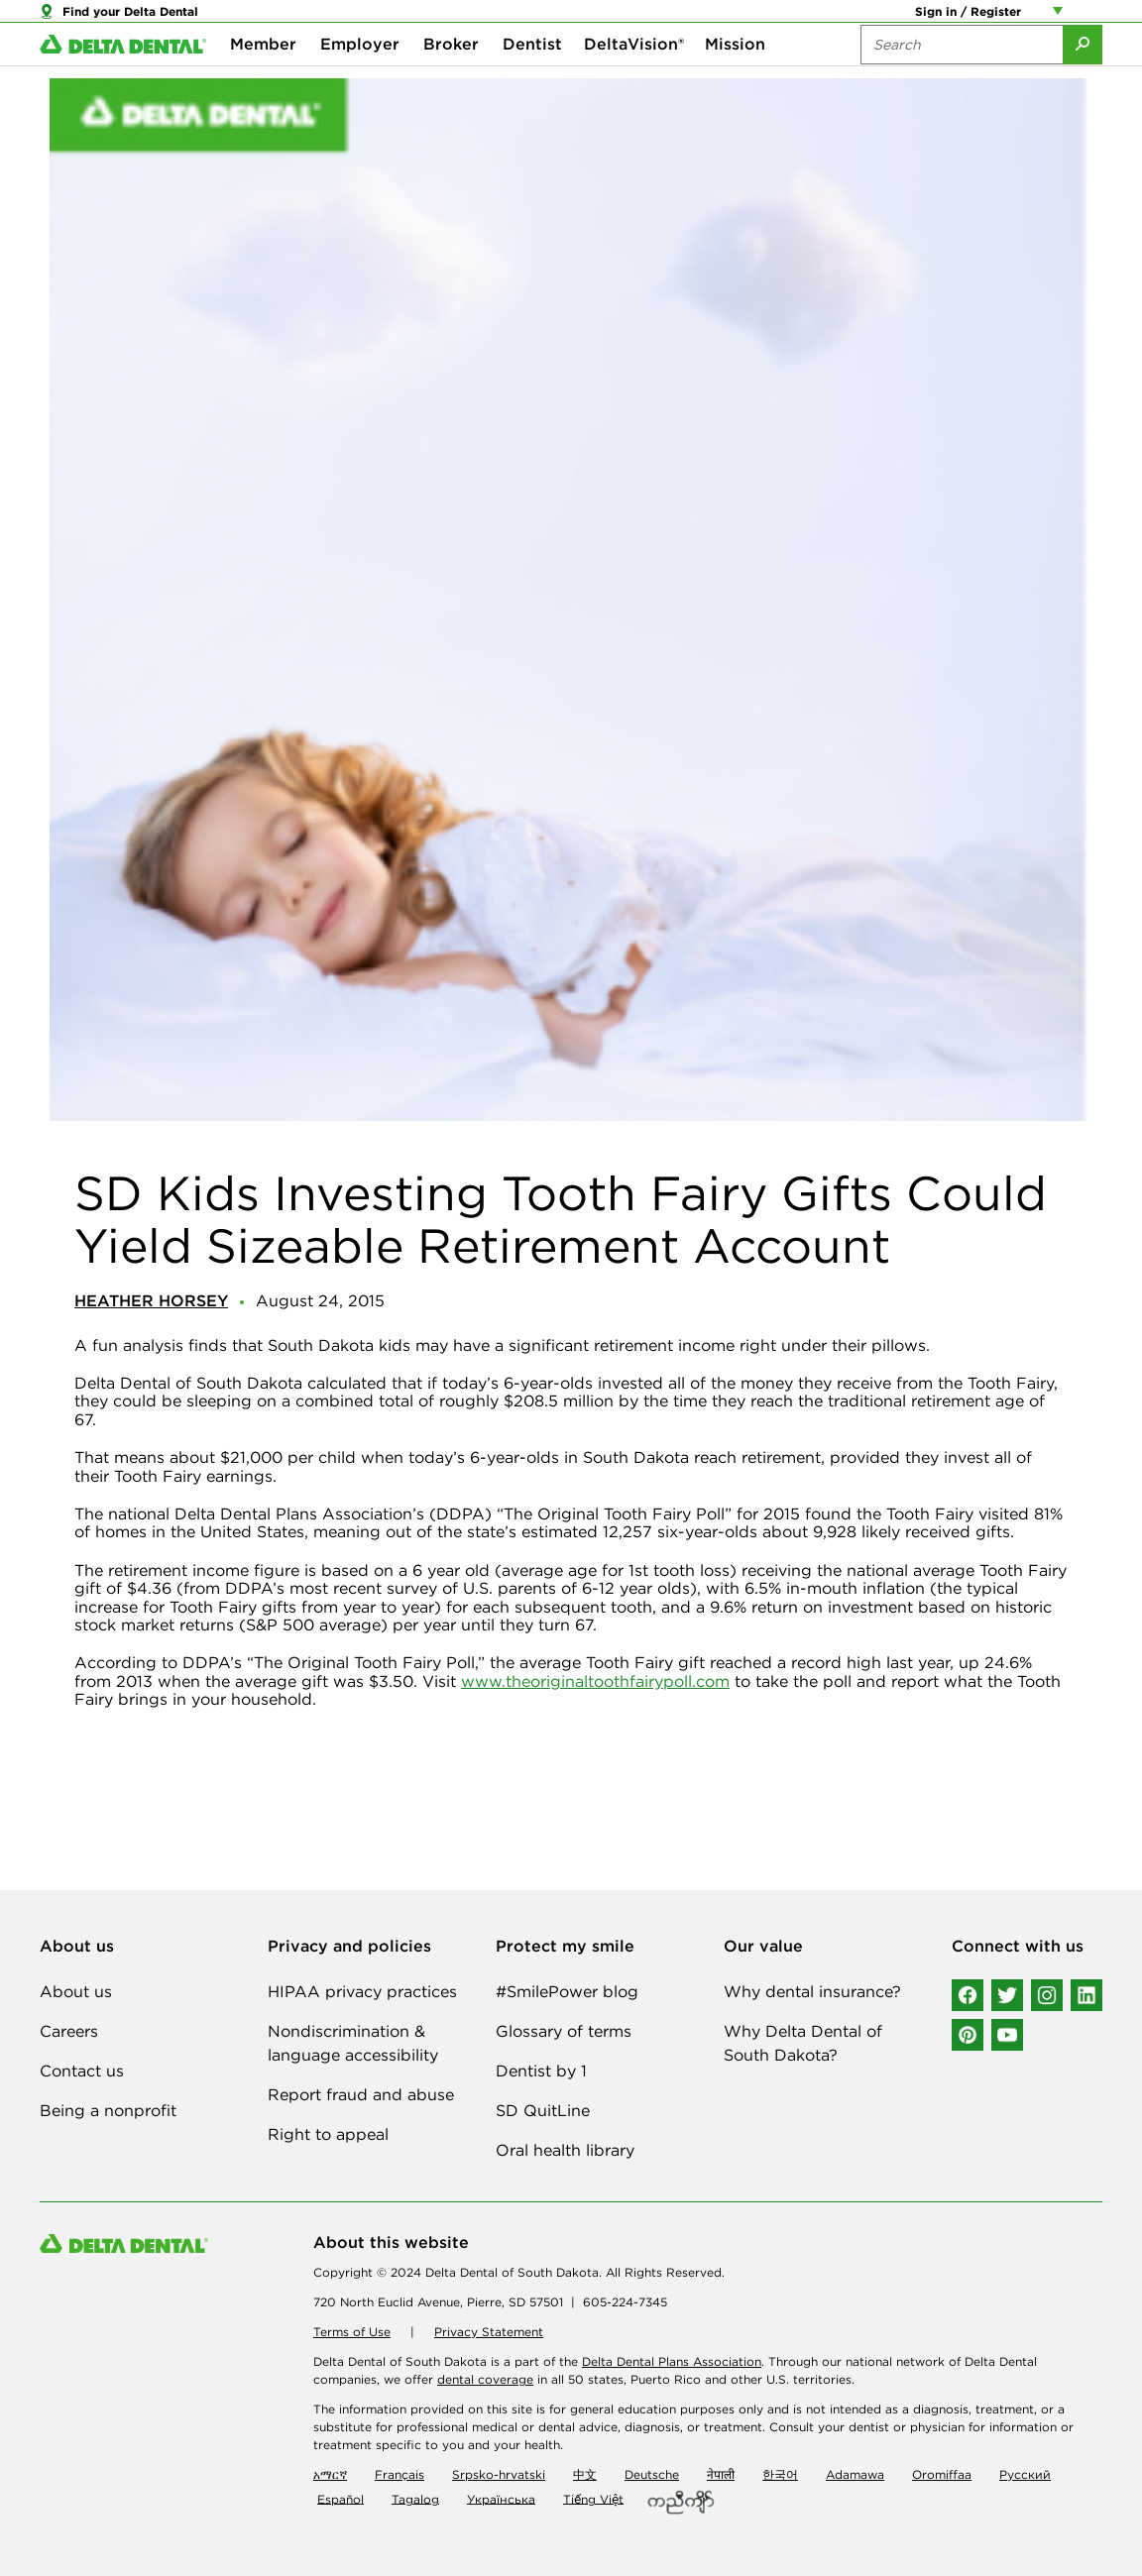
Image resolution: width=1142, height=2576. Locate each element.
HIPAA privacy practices (362, 1991)
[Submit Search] (1082, 79)
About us (76, 1991)
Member (263, 79)
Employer (360, 79)
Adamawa (855, 2474)
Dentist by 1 (541, 2070)
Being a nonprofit (108, 2110)
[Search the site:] (961, 79)
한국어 (780, 2474)
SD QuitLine (543, 2110)
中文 (585, 2474)
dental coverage (485, 2379)
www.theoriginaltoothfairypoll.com (595, 1681)
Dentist (532, 79)
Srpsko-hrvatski (498, 2474)
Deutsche (652, 2474)
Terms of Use (352, 2331)
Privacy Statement (488, 2331)
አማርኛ (330, 2474)
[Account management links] (1061, 20)
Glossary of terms (563, 2031)
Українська (501, 2498)
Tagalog (415, 2498)
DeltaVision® (634, 79)
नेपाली (721, 2474)
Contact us (82, 2070)
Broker (451, 79)
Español (340, 2498)
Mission (735, 79)
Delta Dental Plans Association (671, 2361)
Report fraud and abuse (361, 2094)
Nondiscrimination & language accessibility (353, 2043)
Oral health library (565, 2150)
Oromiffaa (941, 2474)
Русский (1025, 2474)
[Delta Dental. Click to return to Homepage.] (123, 79)
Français (399, 2474)
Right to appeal (328, 2134)
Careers (69, 2031)
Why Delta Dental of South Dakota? (803, 2043)
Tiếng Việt (593, 2498)
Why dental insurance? (812, 1991)
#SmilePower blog (567, 1991)
